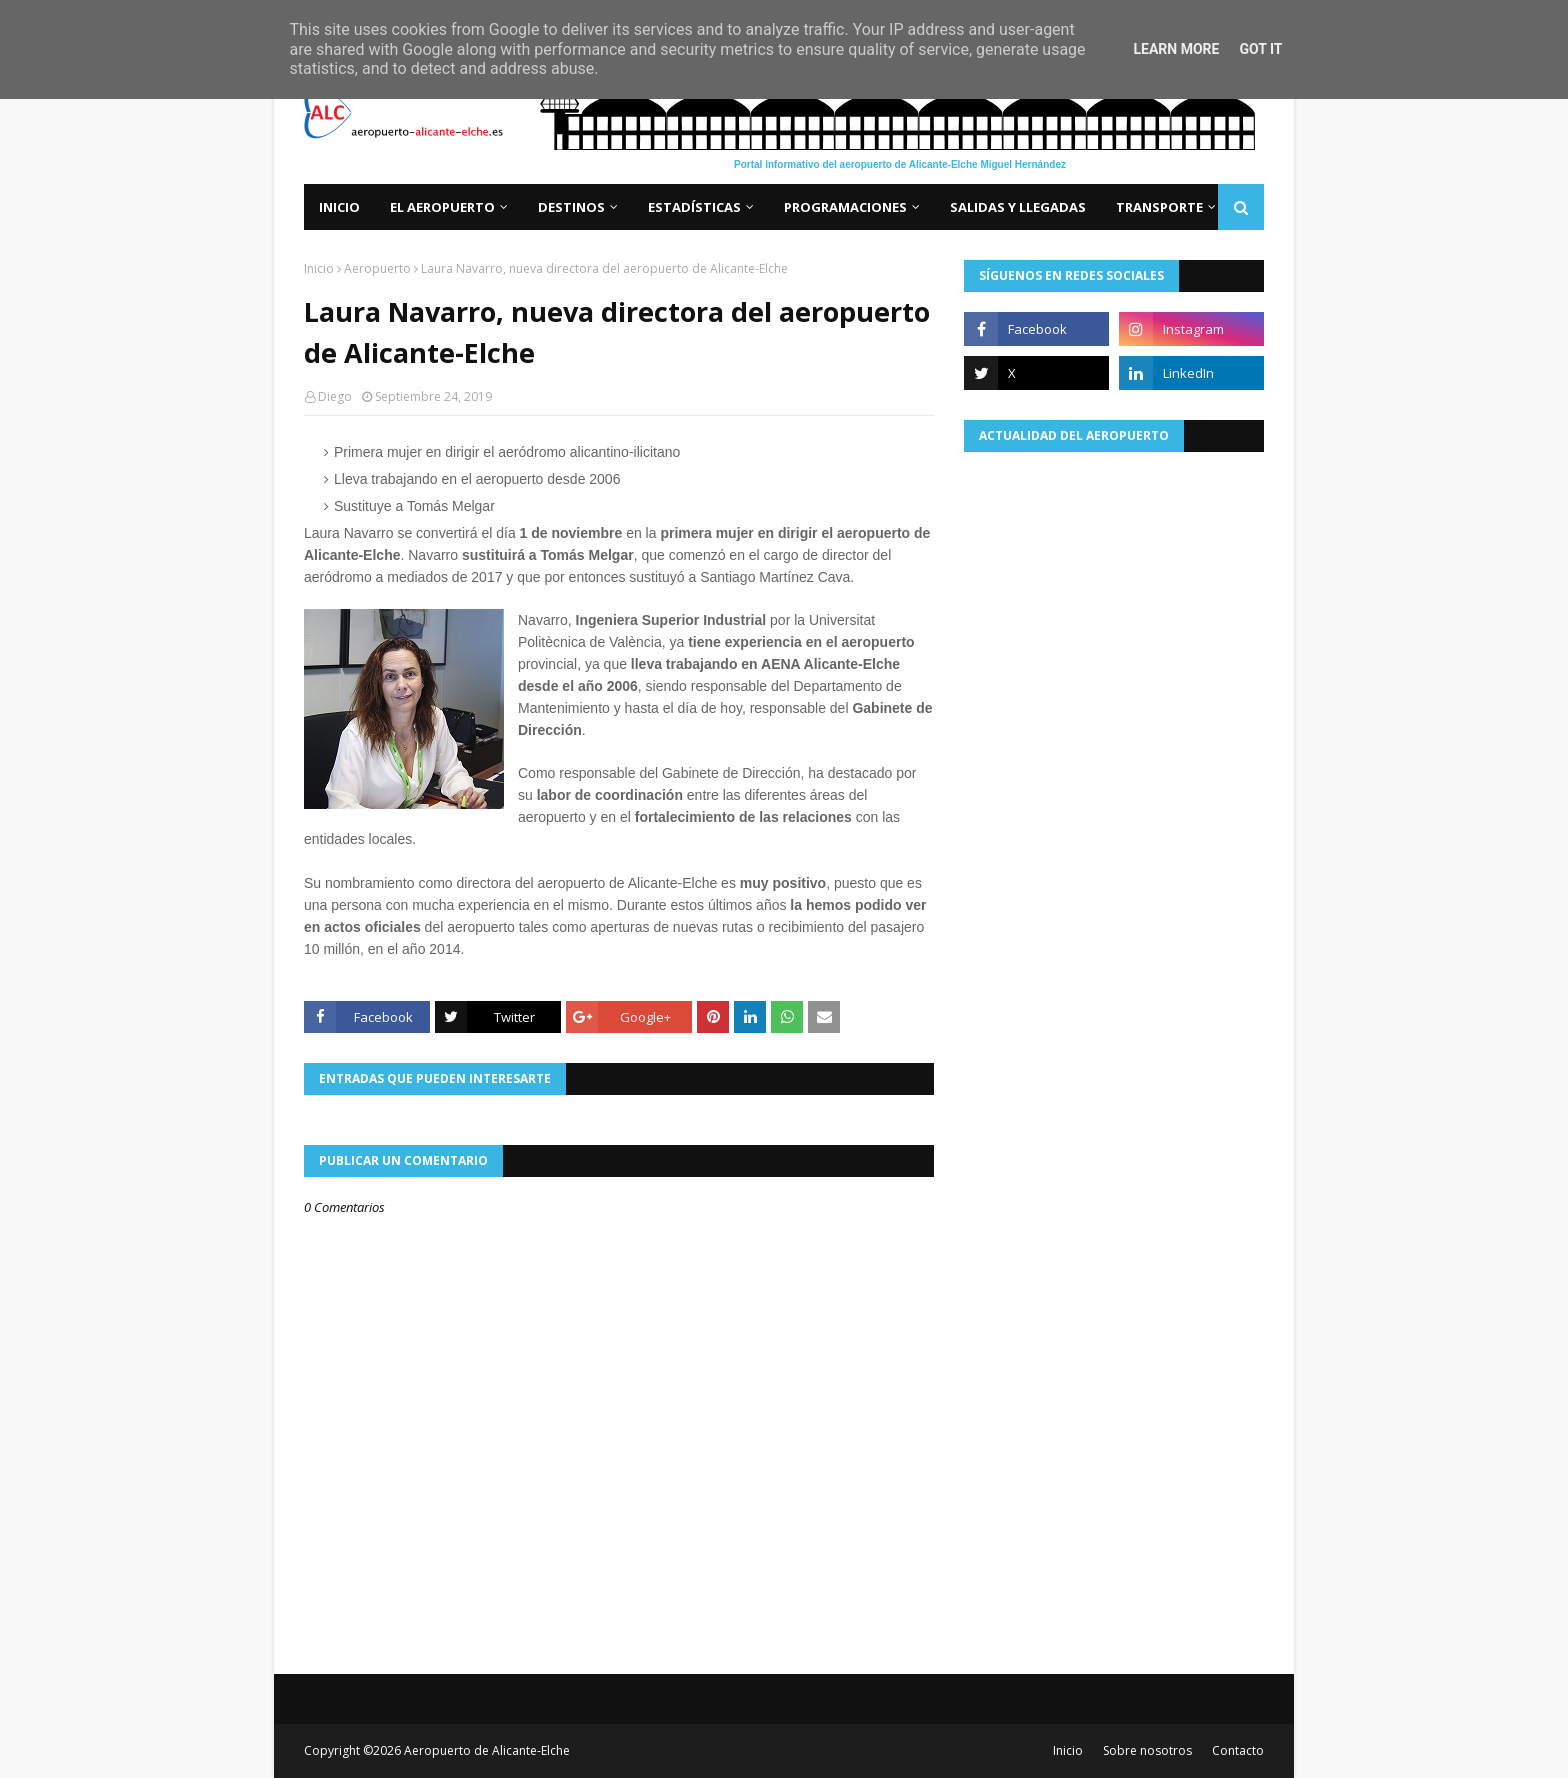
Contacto (1238, 1750)
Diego (335, 396)
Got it (1260, 49)
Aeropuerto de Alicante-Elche (487, 1750)
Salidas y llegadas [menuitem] (1018, 207)
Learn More (1176, 49)
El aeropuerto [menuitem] (442, 207)
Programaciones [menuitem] (845, 207)
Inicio (319, 268)
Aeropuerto (377, 268)
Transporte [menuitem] (1159, 207)
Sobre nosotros (1147, 1750)
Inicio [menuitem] (339, 207)
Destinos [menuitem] (571, 207)
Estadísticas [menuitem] (694, 207)
